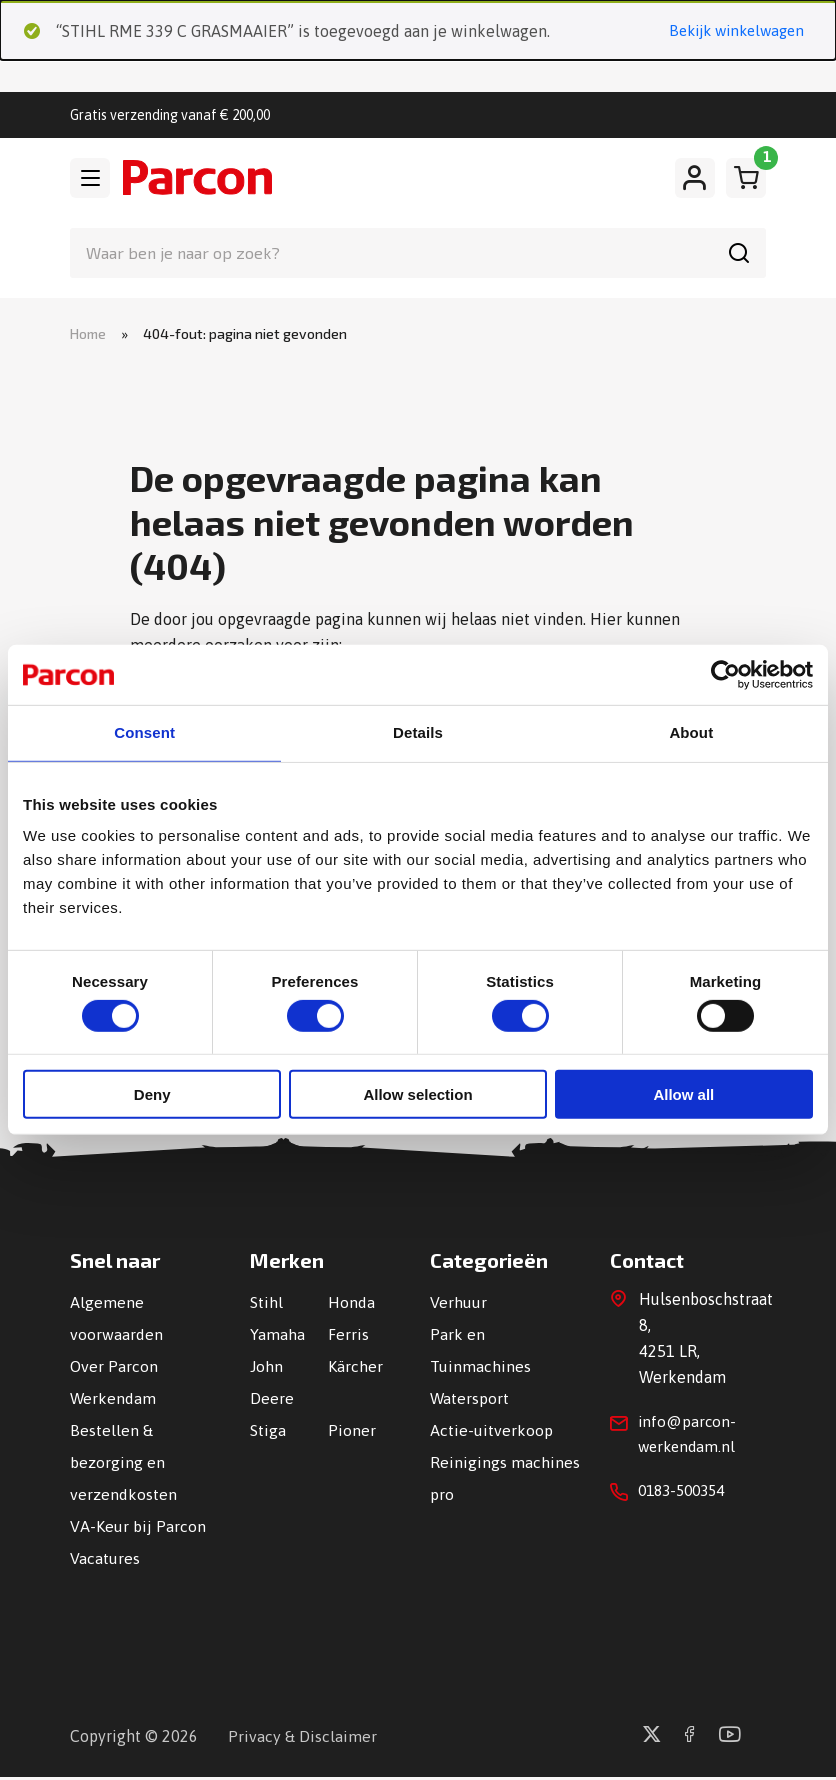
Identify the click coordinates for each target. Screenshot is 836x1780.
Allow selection (417, 1095)
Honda (351, 1305)
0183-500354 (686, 1498)
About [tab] (691, 732)
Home (88, 335)
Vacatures (105, 1561)
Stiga (268, 1433)
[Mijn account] (695, 179)
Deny (152, 1095)
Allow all (683, 1095)
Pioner (352, 1433)
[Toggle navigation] (90, 179)
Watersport (470, 1401)
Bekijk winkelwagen (730, 32)
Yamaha (277, 1337)
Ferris (348, 1337)
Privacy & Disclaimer (302, 1739)
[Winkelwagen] (746, 179)
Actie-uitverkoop (491, 1433)
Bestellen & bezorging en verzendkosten (123, 1465)
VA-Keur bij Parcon (138, 1529)
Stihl (266, 1305)
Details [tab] (418, 732)
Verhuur (458, 1305)
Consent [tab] (144, 732)
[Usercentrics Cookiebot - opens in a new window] (725, 674)
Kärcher (355, 1369)
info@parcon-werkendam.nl (689, 1439)
